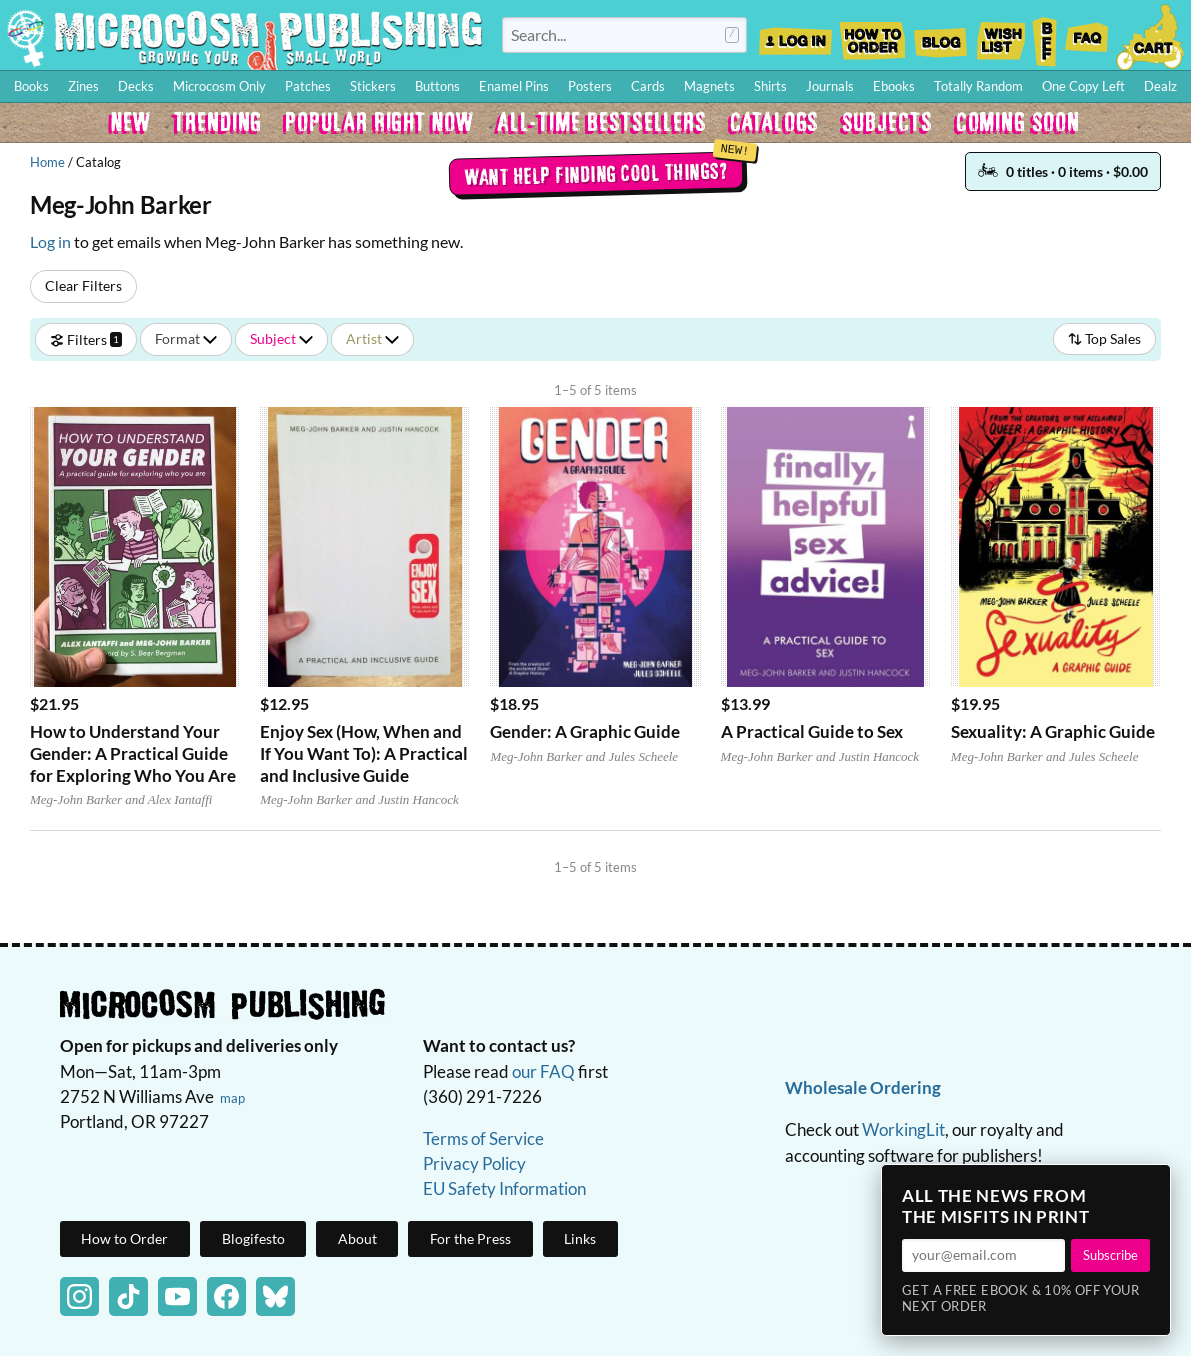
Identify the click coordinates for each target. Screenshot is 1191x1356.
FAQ (1087, 35)
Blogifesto (253, 1238)
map (232, 1098)
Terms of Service (483, 1138)
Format (186, 338)
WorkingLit (903, 1129)
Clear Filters (83, 285)
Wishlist (1000, 35)
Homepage (245, 38)
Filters (86, 338)
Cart (1151, 35)
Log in (50, 241)
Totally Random (978, 86)
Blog (940, 35)
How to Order (872, 35)
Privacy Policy (474, 1163)
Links (580, 1238)
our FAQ (543, 1071)
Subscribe (1110, 1255)
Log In (795, 35)
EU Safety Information (504, 1188)
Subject (281, 338)
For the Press (470, 1238)
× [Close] (1149, 1186)
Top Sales (1104, 338)
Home (47, 162)
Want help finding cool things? (595, 173)
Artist (372, 338)
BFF (1045, 35)
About (357, 1238)
